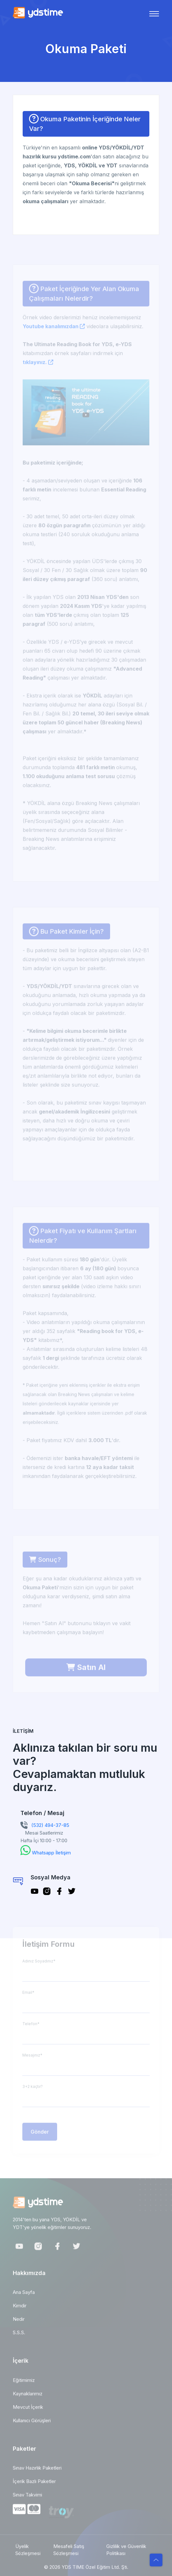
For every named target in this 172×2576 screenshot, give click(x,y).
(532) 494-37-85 (50, 1825)
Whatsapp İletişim (51, 1853)
